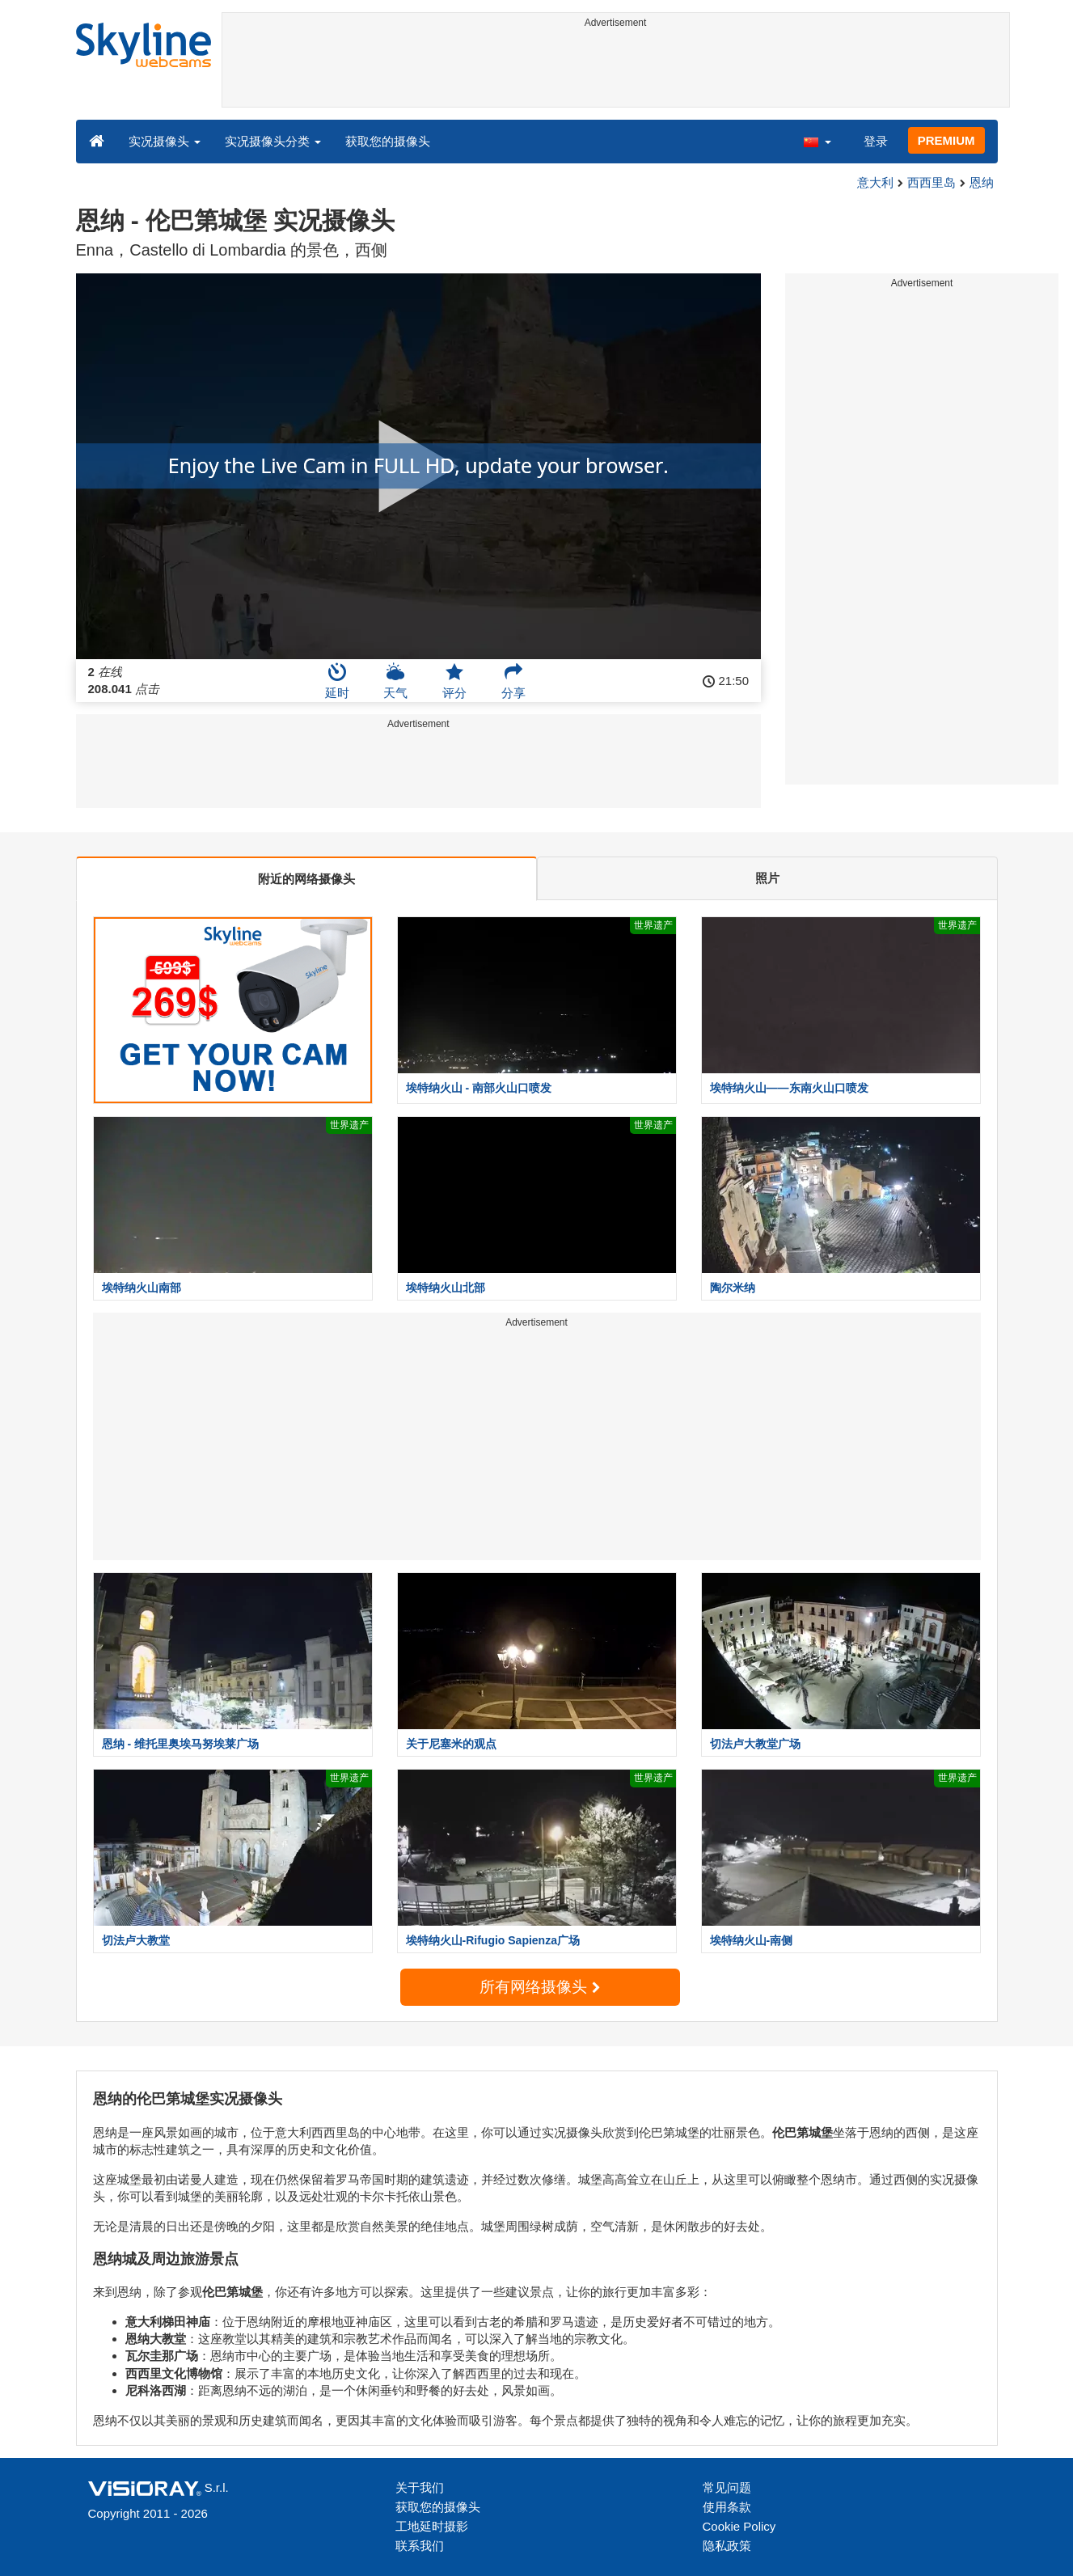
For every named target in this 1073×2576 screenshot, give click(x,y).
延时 (337, 681)
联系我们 (419, 2546)
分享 (513, 681)
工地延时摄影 (431, 2526)
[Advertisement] (615, 70)
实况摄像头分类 (273, 141)
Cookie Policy (739, 2526)
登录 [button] (876, 141)
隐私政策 (727, 2546)
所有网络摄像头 (539, 1986)
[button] (817, 141)
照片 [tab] (767, 878)
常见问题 (727, 2487)
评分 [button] (454, 681)
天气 (395, 681)
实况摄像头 (165, 141)
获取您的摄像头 (387, 141)
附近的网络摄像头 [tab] (306, 879)
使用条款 (727, 2507)
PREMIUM (946, 140)
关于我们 (419, 2487)
